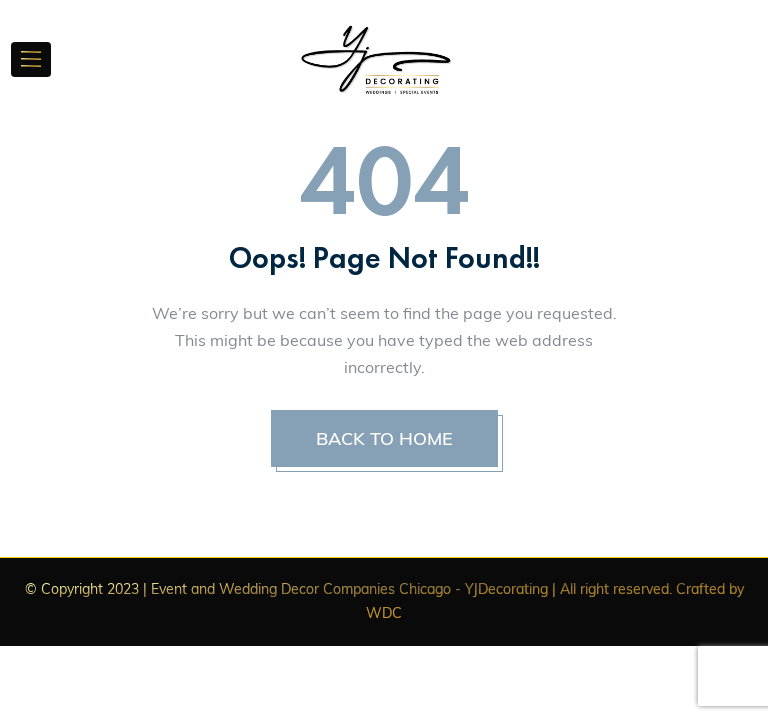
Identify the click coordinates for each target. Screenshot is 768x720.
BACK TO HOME (384, 438)
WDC (384, 613)
